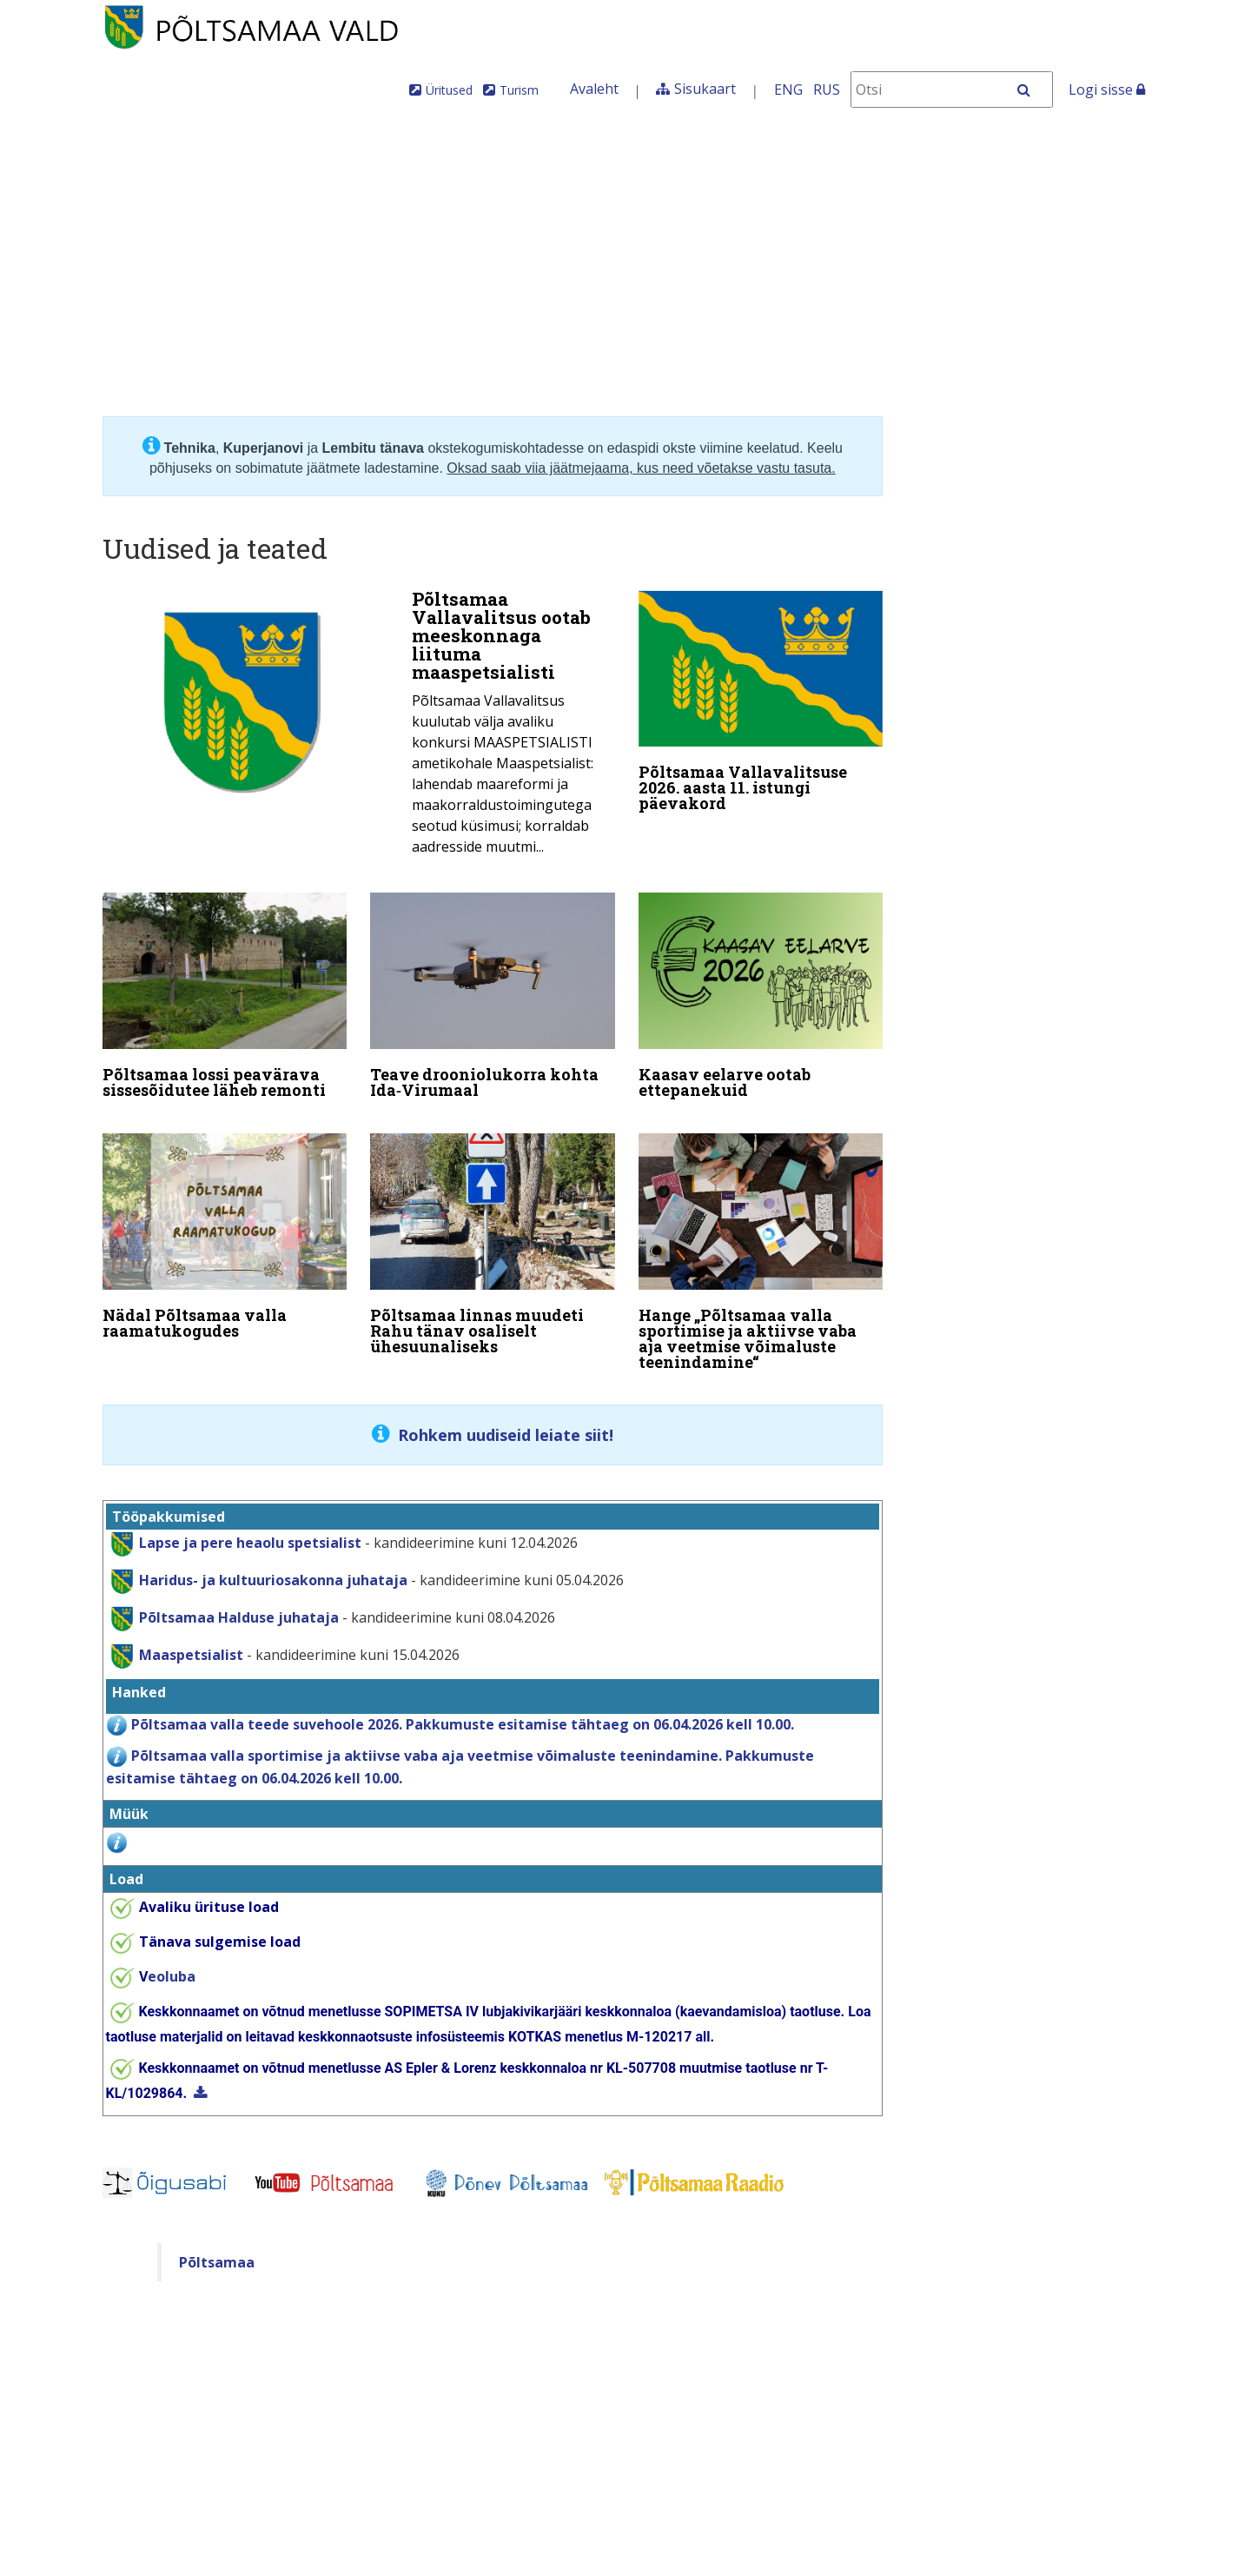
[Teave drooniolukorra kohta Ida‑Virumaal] (492, 993)
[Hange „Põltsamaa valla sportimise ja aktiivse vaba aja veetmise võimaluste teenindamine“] (761, 1243)
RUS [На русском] (826, 89)
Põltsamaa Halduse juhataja (239, 1605)
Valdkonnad (319, 151)
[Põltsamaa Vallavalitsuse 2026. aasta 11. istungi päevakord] (761, 705)
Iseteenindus (878, 151)
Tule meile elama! (718, 151)
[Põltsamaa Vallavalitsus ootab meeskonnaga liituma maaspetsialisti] (359, 728)
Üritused (449, 90)
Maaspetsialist (189, 1642)
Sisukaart (705, 88)
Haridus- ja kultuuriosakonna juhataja (273, 1567)
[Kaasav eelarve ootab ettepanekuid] (761, 993)
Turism (519, 90)
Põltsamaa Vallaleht (1038, 151)
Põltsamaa (217, 2250)
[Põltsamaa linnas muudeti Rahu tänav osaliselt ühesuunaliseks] (492, 1236)
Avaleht (594, 88)
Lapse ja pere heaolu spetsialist (250, 1530)
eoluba (167, 1964)
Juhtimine (185, 151)
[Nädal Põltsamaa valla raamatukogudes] (225, 1228)
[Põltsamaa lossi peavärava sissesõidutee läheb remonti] (225, 993)
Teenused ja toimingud (507, 151)
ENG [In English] (788, 89)
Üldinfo (70, 151)
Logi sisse (1107, 89)
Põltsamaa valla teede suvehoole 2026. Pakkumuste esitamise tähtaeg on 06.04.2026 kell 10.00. (462, 1712)
